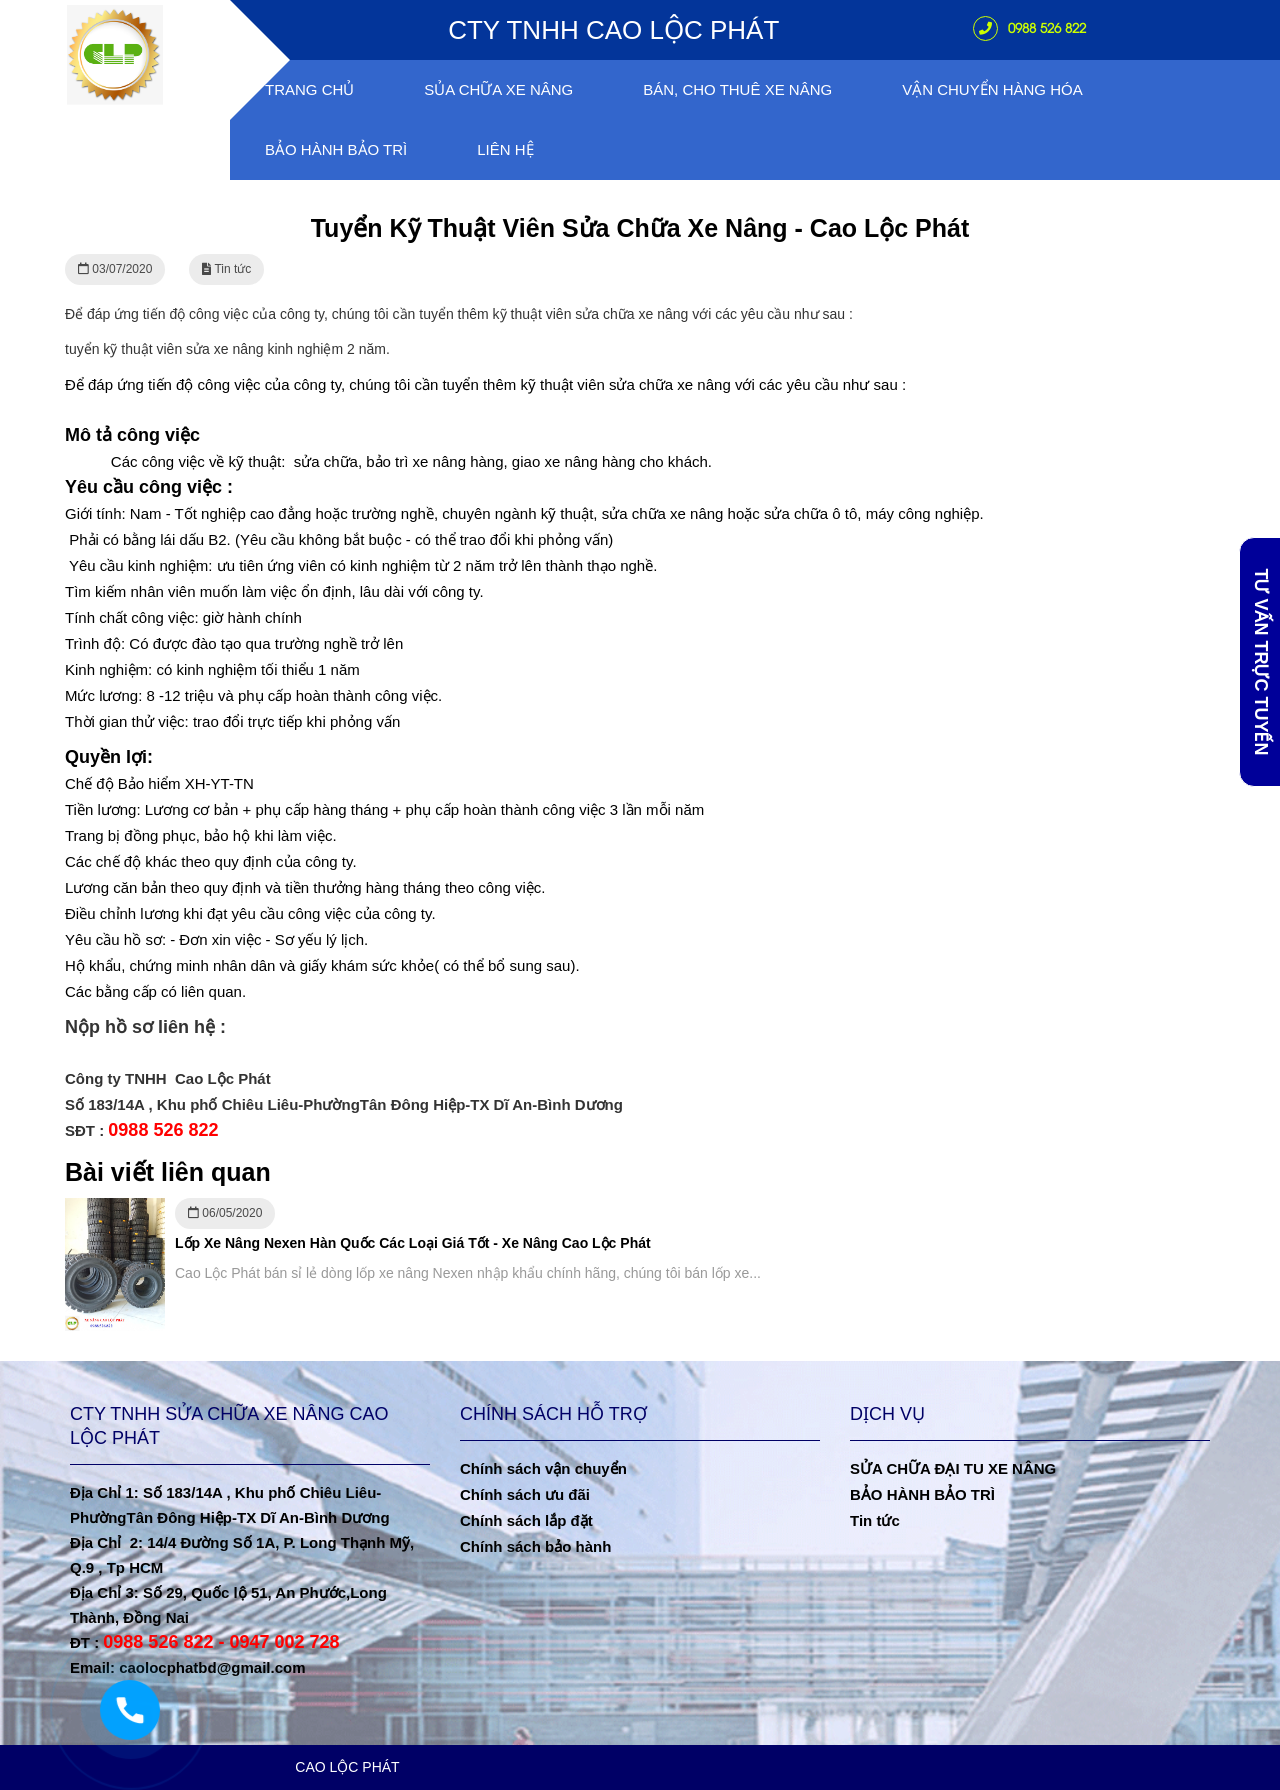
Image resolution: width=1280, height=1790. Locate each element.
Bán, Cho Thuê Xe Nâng (737, 89)
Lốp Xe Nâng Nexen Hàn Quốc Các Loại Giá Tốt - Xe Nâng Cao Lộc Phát (413, 1243)
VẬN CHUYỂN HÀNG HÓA (992, 89)
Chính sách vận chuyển (543, 1468)
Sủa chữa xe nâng (498, 89)
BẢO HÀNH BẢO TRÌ (922, 1494)
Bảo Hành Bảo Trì (336, 149)
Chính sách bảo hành (535, 1546)
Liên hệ (505, 149)
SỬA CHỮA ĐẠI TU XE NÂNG (953, 1468)
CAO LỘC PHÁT (347, 1767)
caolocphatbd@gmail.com (212, 1667)
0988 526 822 (1029, 27)
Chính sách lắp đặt (526, 1520)
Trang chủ (309, 89)
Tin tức (875, 1520)
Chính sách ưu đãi (525, 1494)
